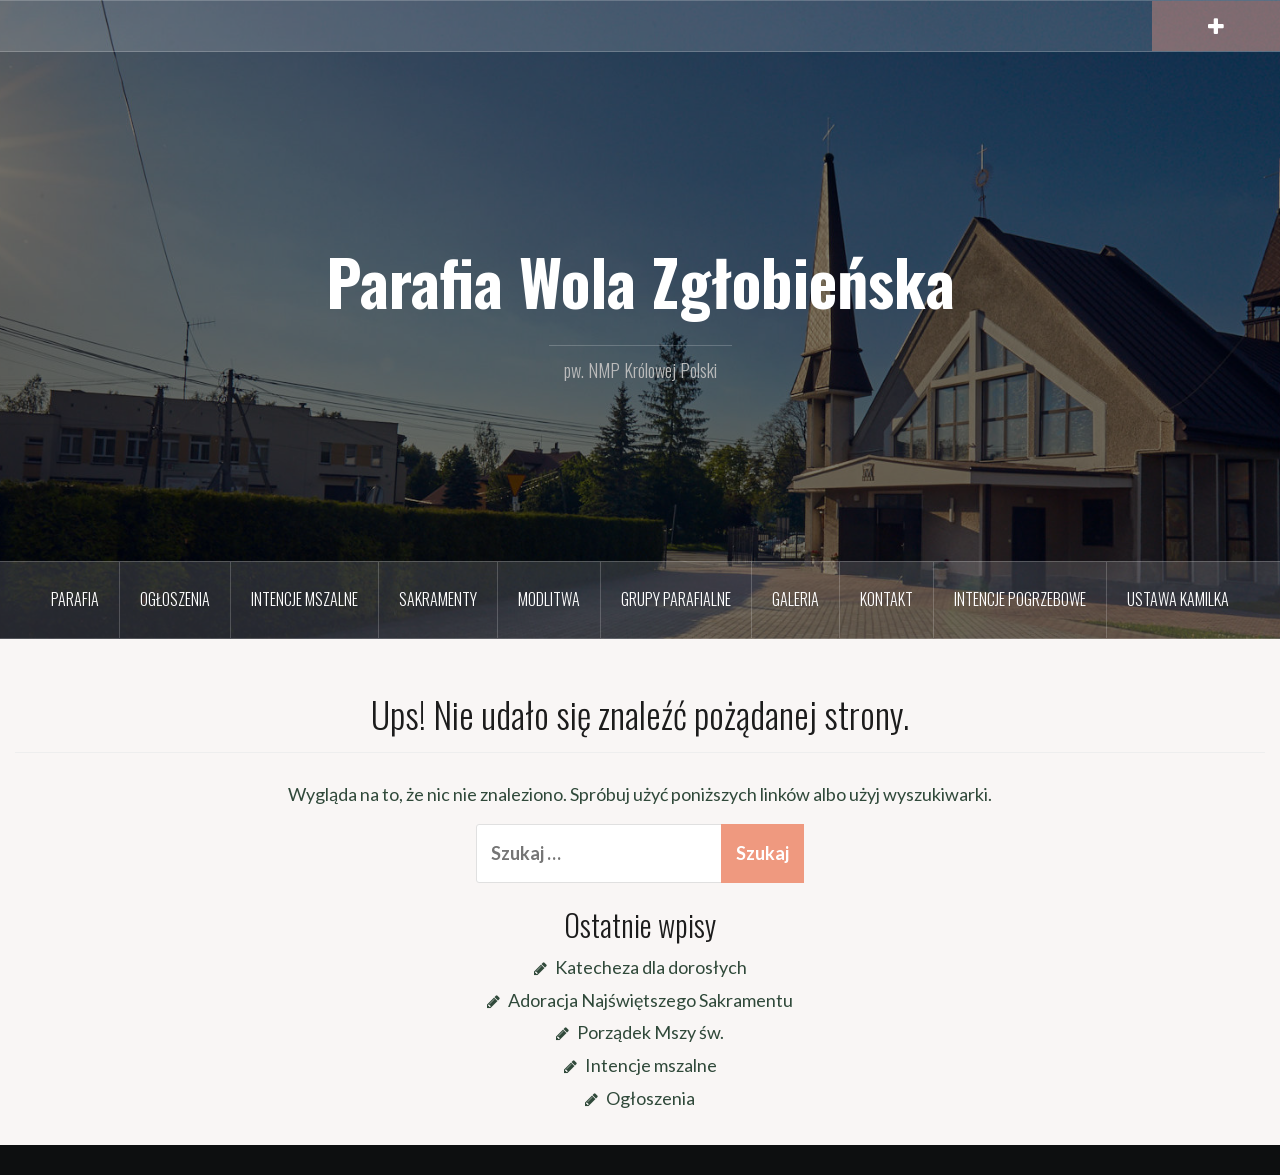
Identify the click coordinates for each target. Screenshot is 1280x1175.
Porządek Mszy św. (650, 1032)
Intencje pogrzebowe (1020, 599)
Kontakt (886, 599)
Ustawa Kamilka (1178, 599)
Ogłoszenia (175, 599)
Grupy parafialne (676, 599)
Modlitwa (549, 599)
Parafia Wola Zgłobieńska (640, 281)
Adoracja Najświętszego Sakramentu (650, 1000)
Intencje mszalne (304, 599)
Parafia (75, 599)
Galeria (795, 599)
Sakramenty (438, 599)
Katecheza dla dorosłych (651, 967)
